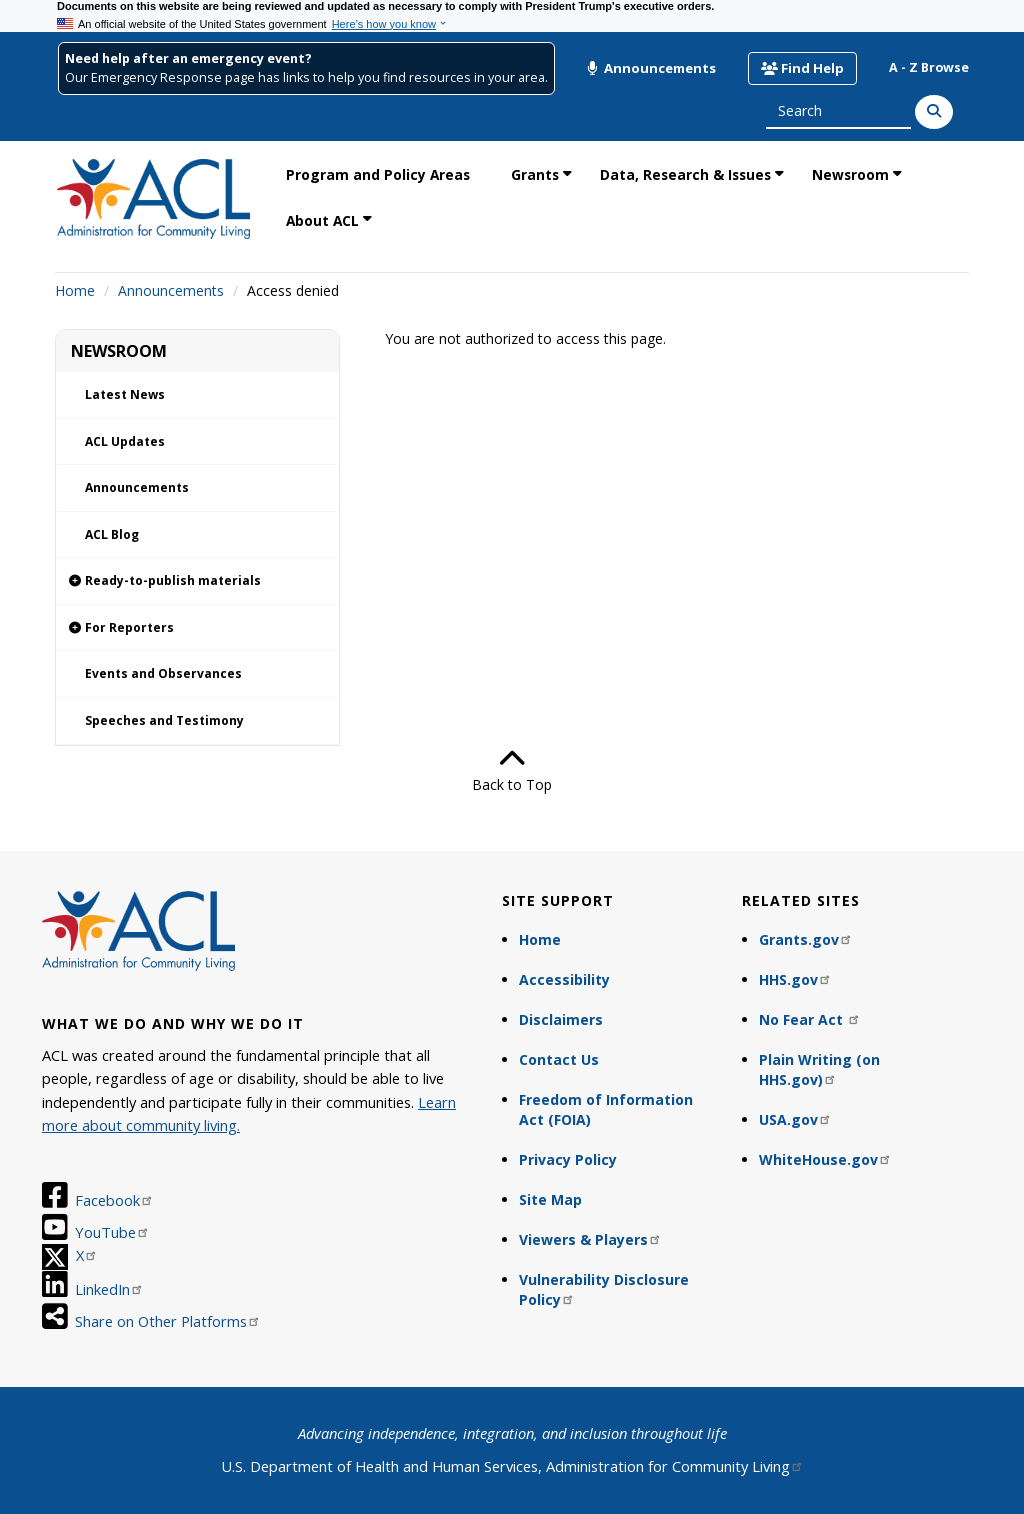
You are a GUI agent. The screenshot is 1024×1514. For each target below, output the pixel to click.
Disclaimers (561, 1019)
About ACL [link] (322, 220)
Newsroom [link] (850, 174)
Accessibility (564, 979)
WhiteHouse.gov (825, 1159)
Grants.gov (806, 939)
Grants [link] (535, 174)
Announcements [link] (137, 487)
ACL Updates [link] (125, 441)
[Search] (934, 112)
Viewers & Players (590, 1239)
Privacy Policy (568, 1159)
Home (75, 290)
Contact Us (559, 1059)
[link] (197, 581)
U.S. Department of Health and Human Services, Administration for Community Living (512, 1466)
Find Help (802, 68)
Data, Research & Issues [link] (685, 174)
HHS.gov (795, 979)
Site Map (550, 1199)
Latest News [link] (125, 394)
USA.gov (795, 1119)
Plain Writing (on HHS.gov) (819, 1069)
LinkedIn (109, 1289)
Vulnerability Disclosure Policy (604, 1289)
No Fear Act (810, 1019)
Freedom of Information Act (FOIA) (606, 1109)
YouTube (112, 1232)
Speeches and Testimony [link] (164, 720)
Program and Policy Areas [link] (378, 174)
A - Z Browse (929, 67)
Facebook (114, 1200)
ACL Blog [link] (112, 534)
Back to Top (512, 770)
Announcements (651, 68)
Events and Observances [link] (163, 673)
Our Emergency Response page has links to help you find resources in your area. (306, 77)
